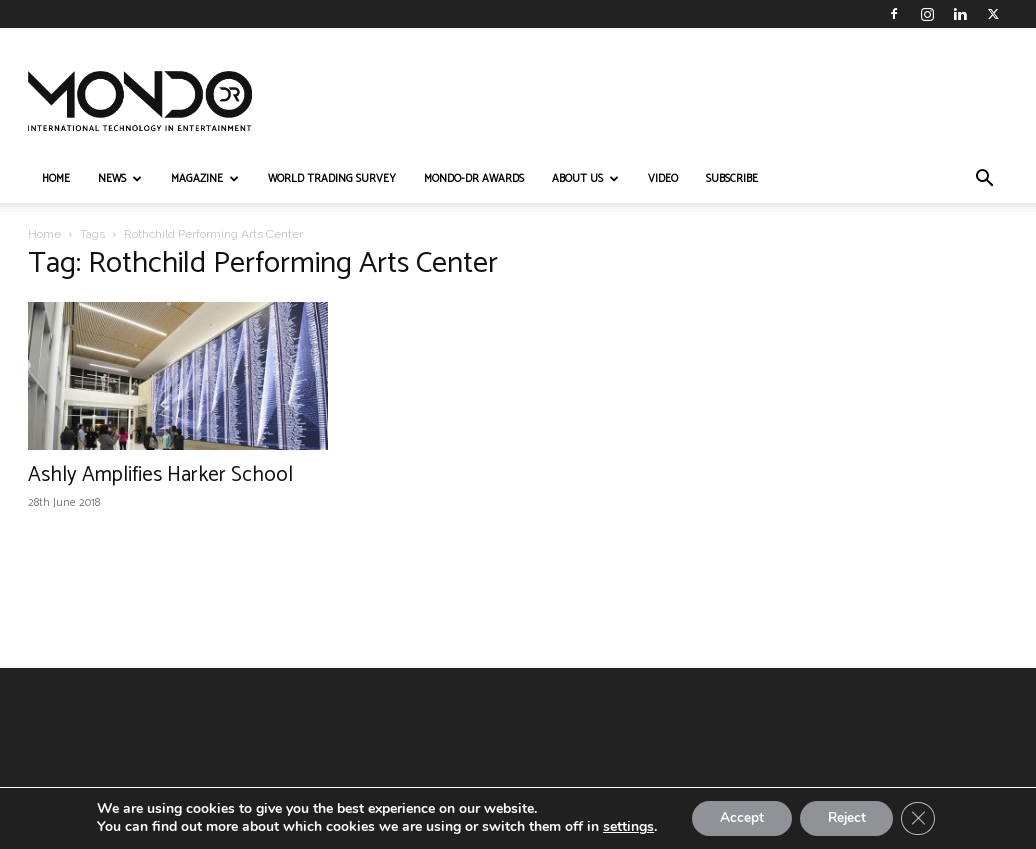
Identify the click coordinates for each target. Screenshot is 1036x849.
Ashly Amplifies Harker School (160, 475)
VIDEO (663, 179)
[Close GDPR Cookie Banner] (924, 818)
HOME (56, 179)
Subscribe (732, 179)
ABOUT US (585, 179)
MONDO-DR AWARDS (474, 179)
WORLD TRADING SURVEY (332, 179)
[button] (984, 180)
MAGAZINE (205, 179)
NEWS (120, 179)
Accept (738, 817)
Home (44, 234)
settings (621, 827)
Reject (848, 817)
